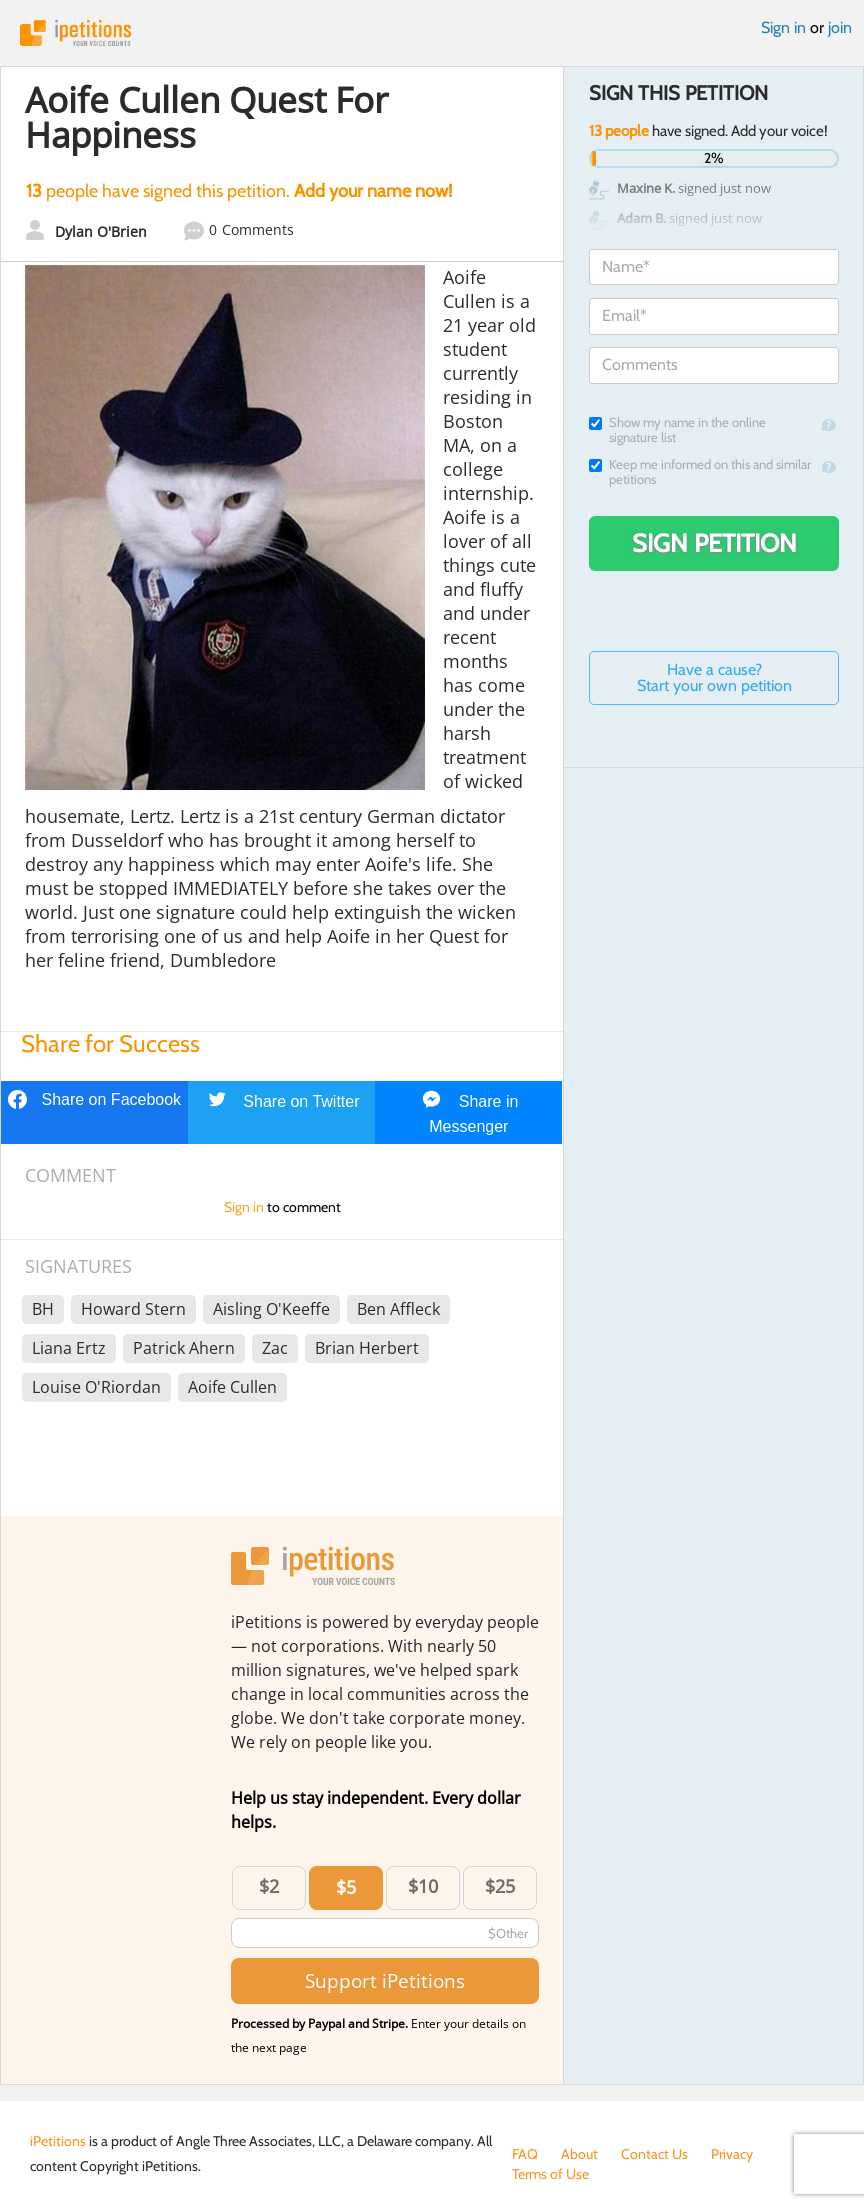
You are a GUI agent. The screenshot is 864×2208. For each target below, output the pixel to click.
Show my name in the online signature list (677, 430)
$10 (423, 1886)
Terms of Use (550, 2174)
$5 (346, 1887)
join (840, 27)
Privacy (732, 2154)
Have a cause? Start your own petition (714, 677)
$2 (269, 1886)
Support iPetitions (385, 1980)
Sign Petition (714, 543)
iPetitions (432, 33)
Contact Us (654, 2154)
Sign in (783, 27)
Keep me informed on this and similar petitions (700, 472)
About (579, 2154)
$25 (500, 1886)
